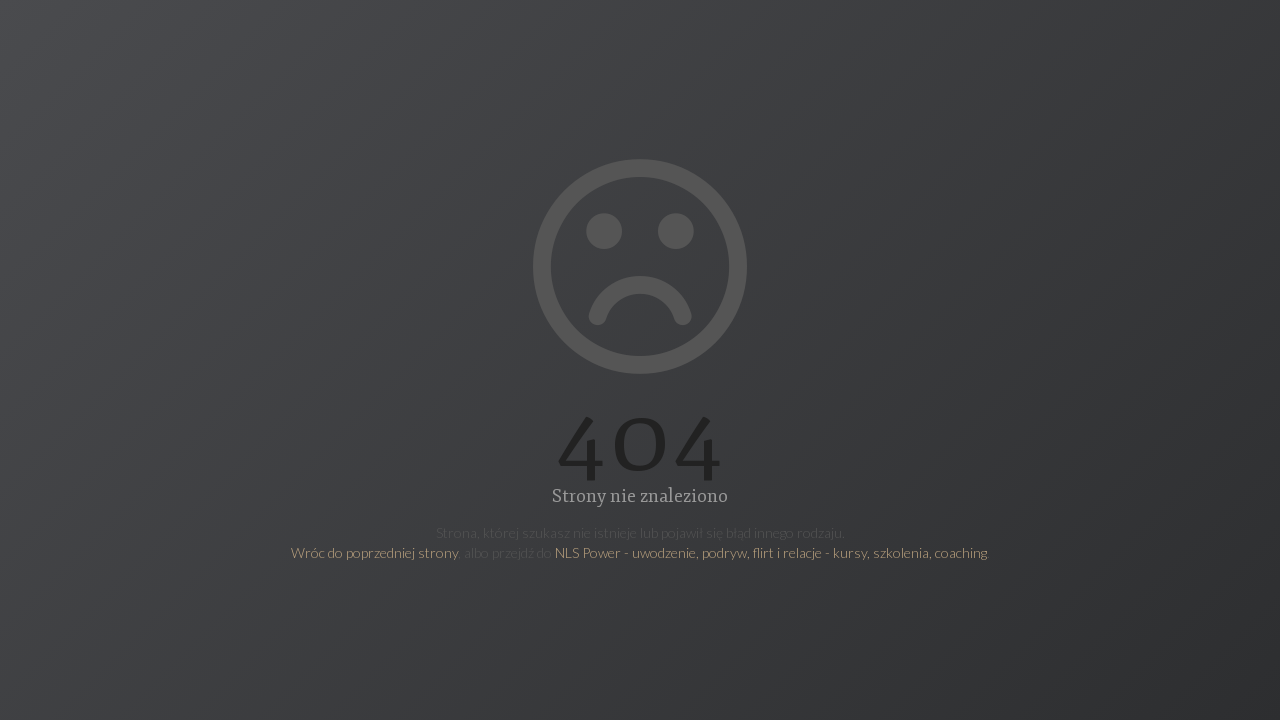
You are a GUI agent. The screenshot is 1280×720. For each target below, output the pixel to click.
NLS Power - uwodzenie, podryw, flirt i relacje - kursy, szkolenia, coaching (771, 552)
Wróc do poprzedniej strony (374, 552)
